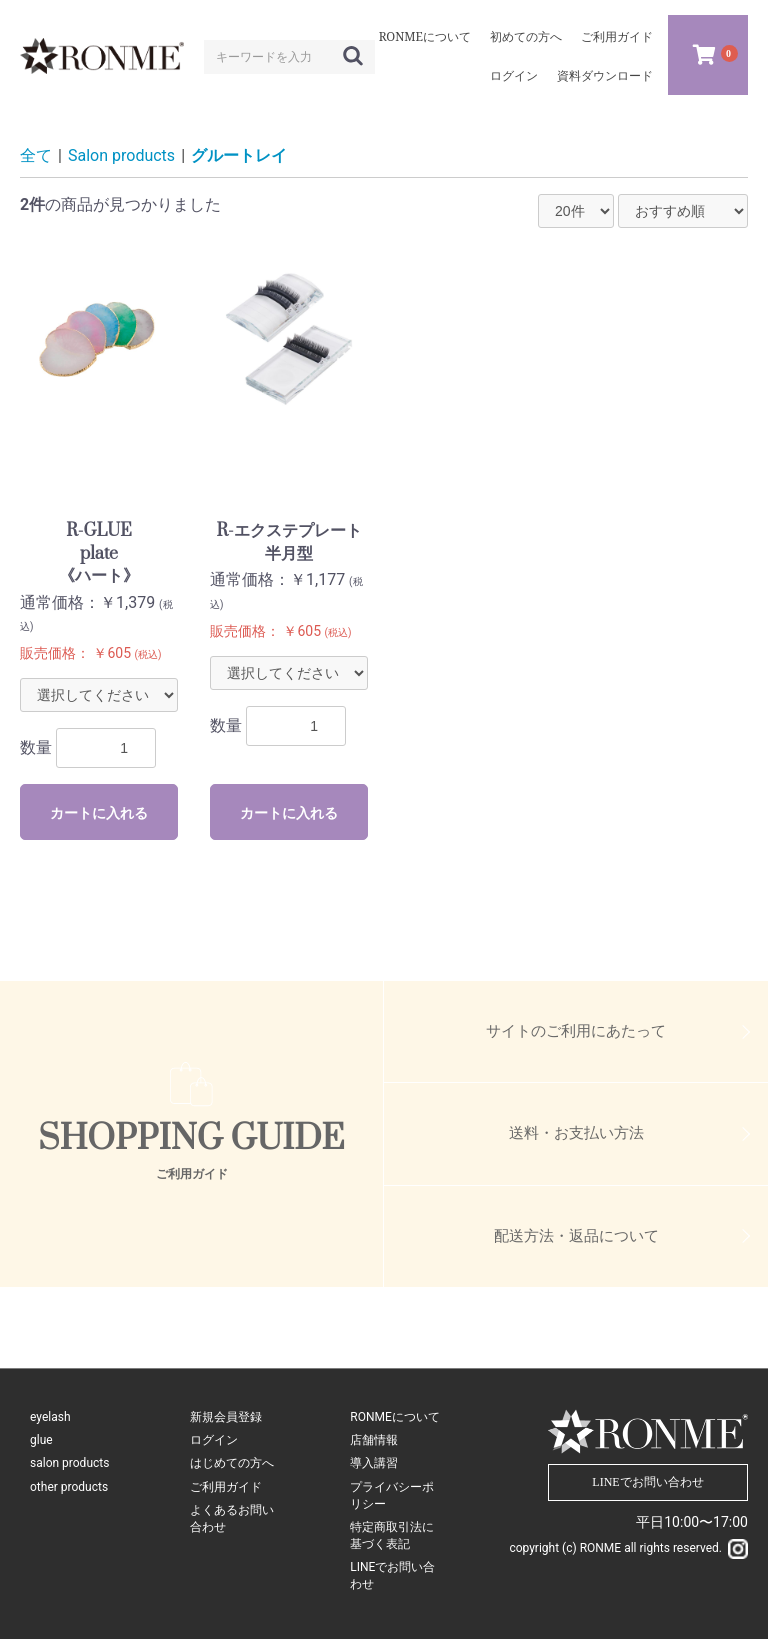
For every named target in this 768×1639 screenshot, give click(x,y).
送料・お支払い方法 (576, 1133)
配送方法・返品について (576, 1236)
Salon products (121, 155)
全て (36, 155)
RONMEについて (395, 1417)
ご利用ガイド (226, 1487)
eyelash (50, 1417)
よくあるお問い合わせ (232, 1518)
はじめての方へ (232, 1463)
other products (69, 1487)
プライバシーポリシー (392, 1495)
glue (41, 1440)
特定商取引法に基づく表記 (392, 1535)
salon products (69, 1463)
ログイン (214, 1440)
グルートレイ (239, 155)
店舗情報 (374, 1440)
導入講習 (374, 1463)
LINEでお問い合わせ (392, 1575)
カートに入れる (99, 813)
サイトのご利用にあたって (576, 1031)
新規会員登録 (226, 1417)
